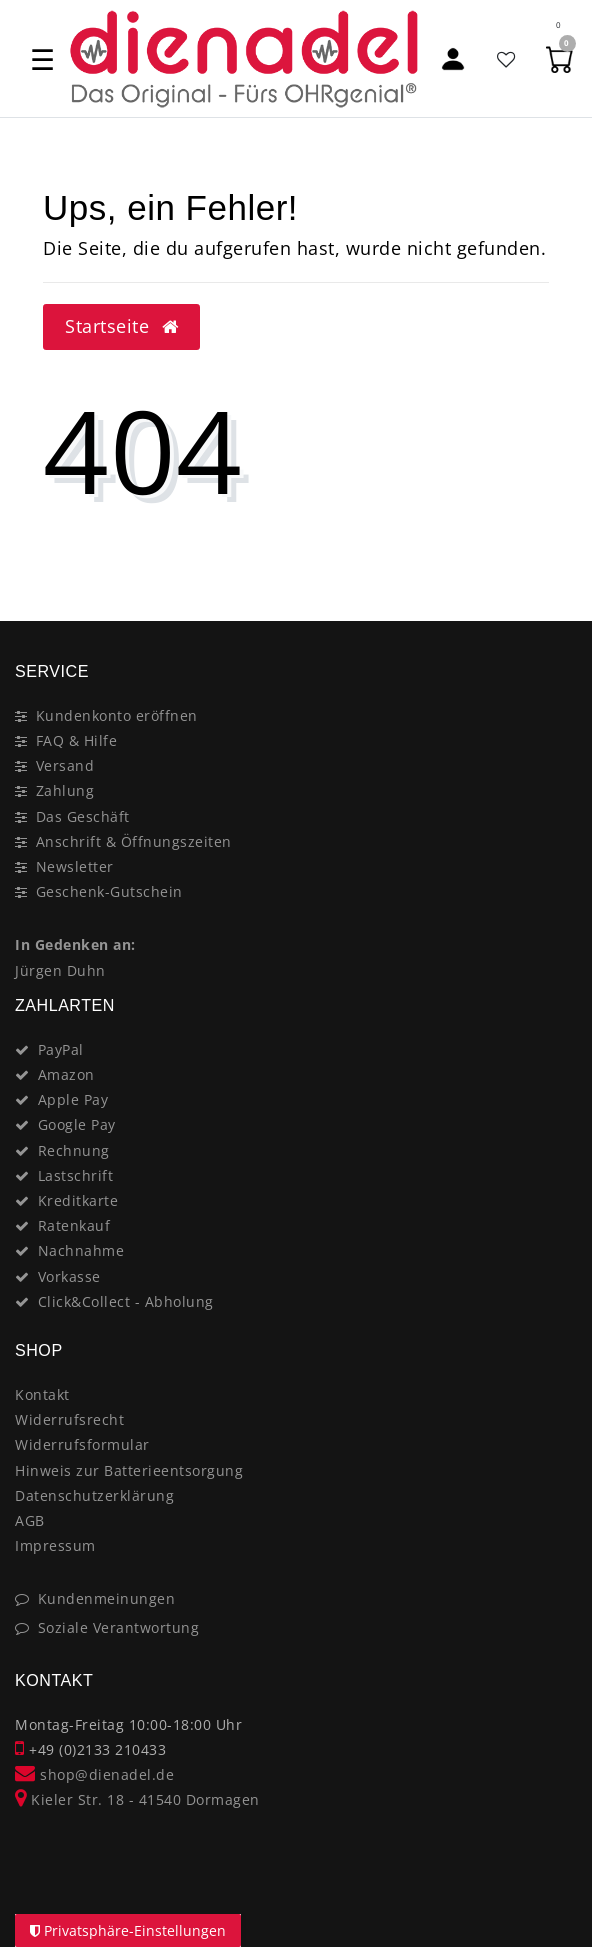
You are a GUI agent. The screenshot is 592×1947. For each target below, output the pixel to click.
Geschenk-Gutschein (109, 891)
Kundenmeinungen (107, 1598)
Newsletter (75, 866)
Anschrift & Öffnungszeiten (134, 841)
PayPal (61, 1049)
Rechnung (74, 1150)
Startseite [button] (121, 326)
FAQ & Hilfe (77, 740)
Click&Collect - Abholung (126, 1301)
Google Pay (77, 1124)
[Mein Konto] (453, 58)
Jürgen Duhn (60, 970)
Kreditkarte (78, 1200)
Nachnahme (81, 1250)
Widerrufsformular (82, 1444)
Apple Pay (73, 1099)
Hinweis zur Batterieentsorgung (129, 1470)
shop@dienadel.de (94, 1774)
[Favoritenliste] (507, 58)
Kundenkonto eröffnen (117, 715)
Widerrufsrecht (69, 1419)
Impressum (55, 1545)
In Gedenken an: (75, 944)
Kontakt (42, 1394)
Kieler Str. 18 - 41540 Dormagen (137, 1799)
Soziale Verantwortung (119, 1627)
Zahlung (65, 790)
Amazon (66, 1074)
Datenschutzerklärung (94, 1495)
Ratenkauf (74, 1225)
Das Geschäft (83, 816)
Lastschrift (76, 1175)
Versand (65, 765)
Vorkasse (69, 1276)
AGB (30, 1520)
